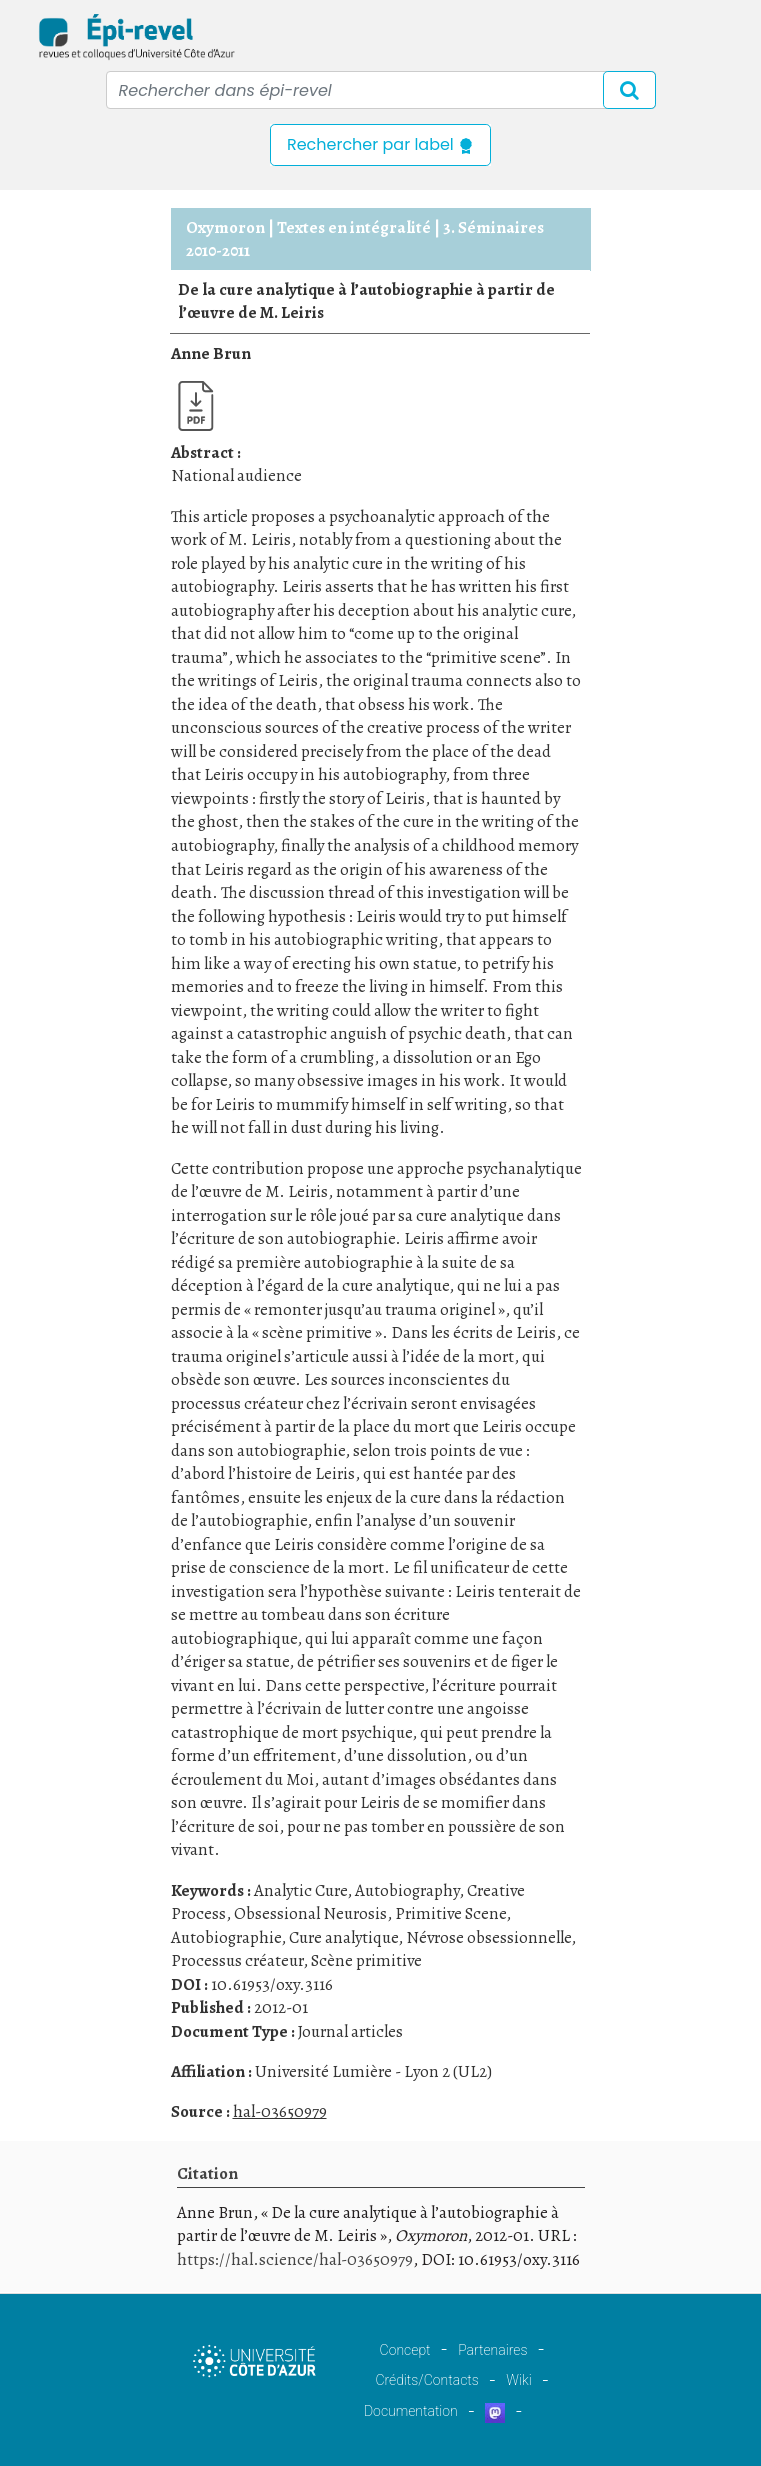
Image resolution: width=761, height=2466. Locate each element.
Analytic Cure (300, 1890)
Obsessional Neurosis (310, 1913)
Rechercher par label (380, 144)
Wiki (518, 2380)
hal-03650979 (280, 2111)
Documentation (411, 2411)
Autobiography (407, 1890)
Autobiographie (226, 1937)
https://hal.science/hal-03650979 (295, 2259)
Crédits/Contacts (426, 2380)
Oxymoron (225, 227)
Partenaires (492, 2350)
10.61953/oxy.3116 (272, 1984)
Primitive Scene (450, 1913)
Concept (405, 2350)
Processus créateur (237, 1960)
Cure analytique (343, 1937)
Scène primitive (366, 1960)
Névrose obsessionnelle (488, 1937)
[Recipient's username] (381, 90)
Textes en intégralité (354, 227)
